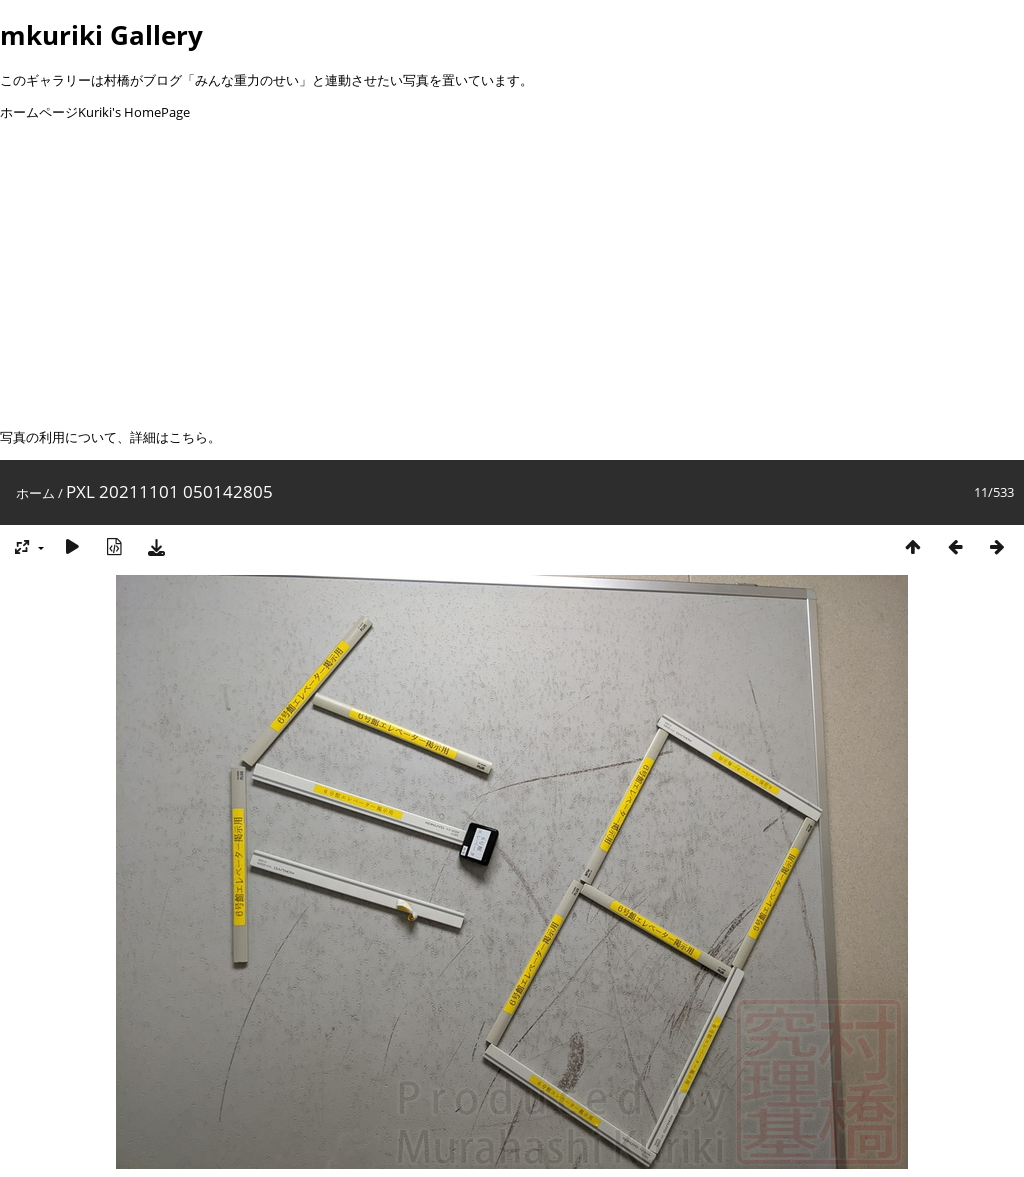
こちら (188, 437)
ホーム (35, 493)
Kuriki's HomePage (134, 112)
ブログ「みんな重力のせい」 (227, 80)
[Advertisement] (512, 275)
